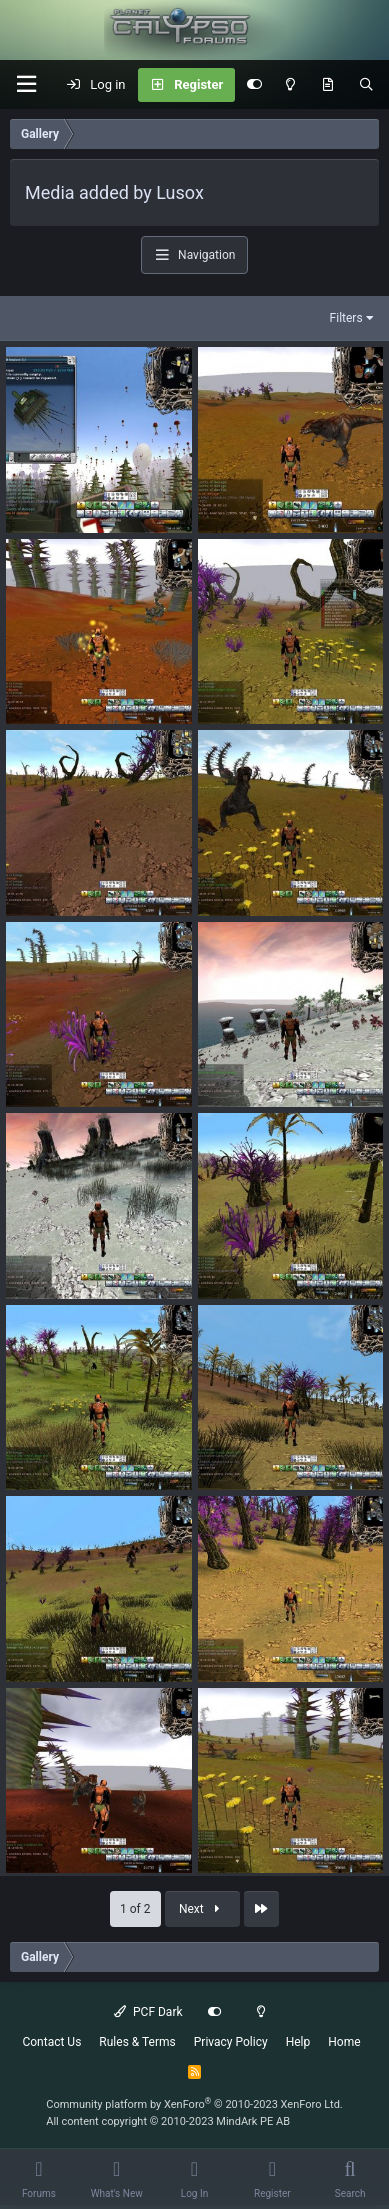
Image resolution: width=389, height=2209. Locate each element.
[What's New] (327, 85)
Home (344, 2042)
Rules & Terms (137, 2042)
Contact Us (51, 2042)
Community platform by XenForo (194, 2104)
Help (298, 2042)
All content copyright (168, 2121)
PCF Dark (148, 2012)
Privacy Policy (231, 2042)
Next (202, 1909)
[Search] (366, 85)
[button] (26, 84)
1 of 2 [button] (135, 1909)
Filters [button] (346, 318)
